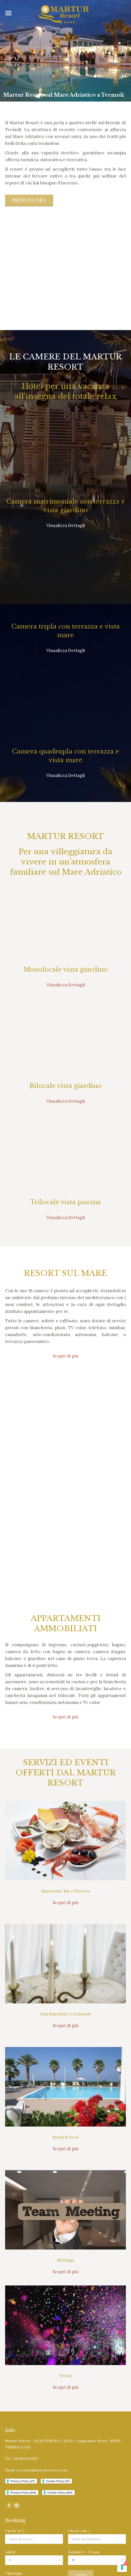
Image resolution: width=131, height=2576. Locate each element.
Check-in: (14, 2531)
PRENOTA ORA (29, 200)
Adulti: (10, 2552)
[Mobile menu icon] (8, 13)
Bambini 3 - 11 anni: (84, 2552)
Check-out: (79, 2531)
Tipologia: (14, 2573)
